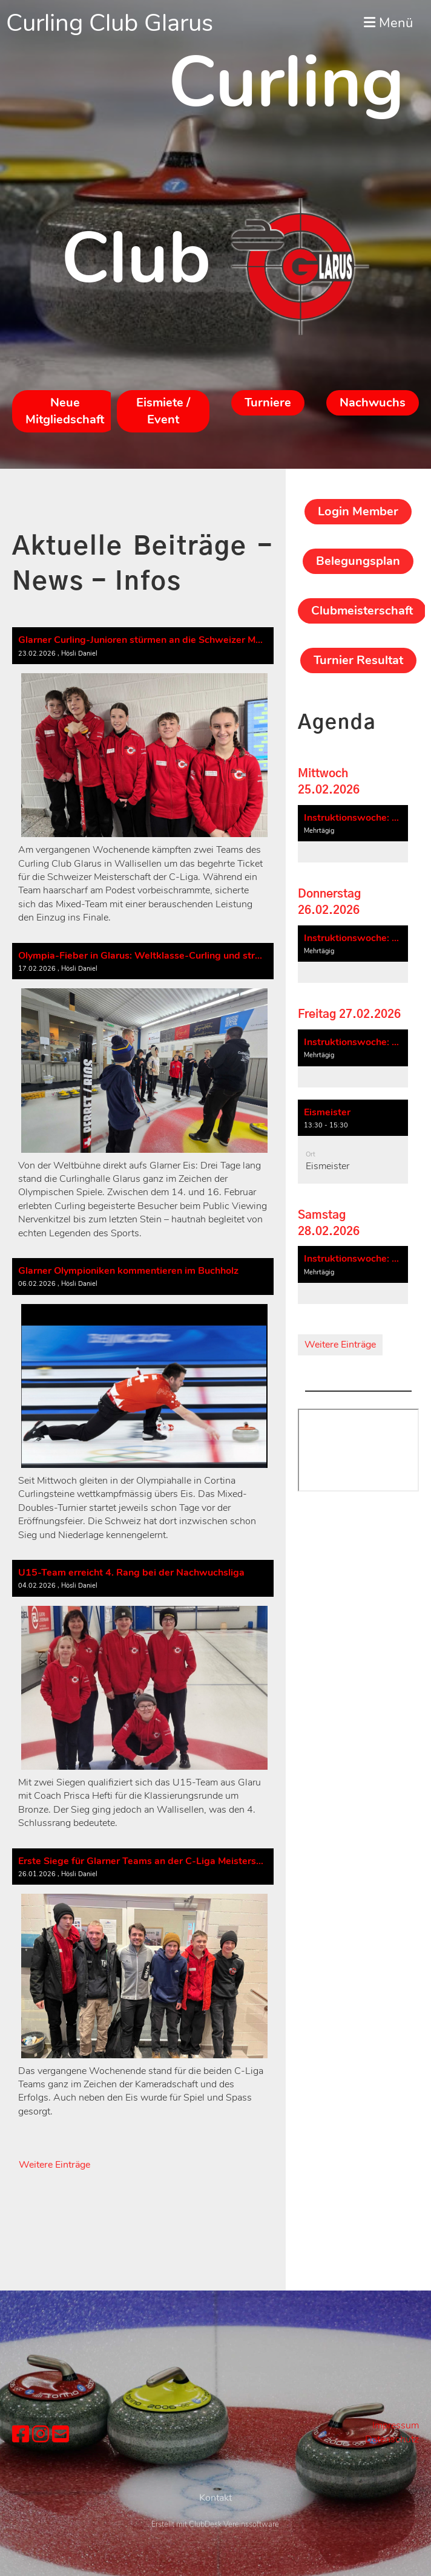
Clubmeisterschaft (362, 610)
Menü (388, 23)
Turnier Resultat (358, 660)
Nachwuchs (373, 402)
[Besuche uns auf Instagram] (40, 2435)
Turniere (268, 402)
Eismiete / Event (163, 411)
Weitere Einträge (54, 2164)
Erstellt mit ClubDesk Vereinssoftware (215, 2568)
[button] (353, 834)
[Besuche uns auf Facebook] (20, 2435)
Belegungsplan (358, 561)
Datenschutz (392, 2439)
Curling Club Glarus (109, 23)
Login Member (358, 511)
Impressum (395, 2425)
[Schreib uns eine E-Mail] (60, 2435)
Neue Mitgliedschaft (64, 411)
